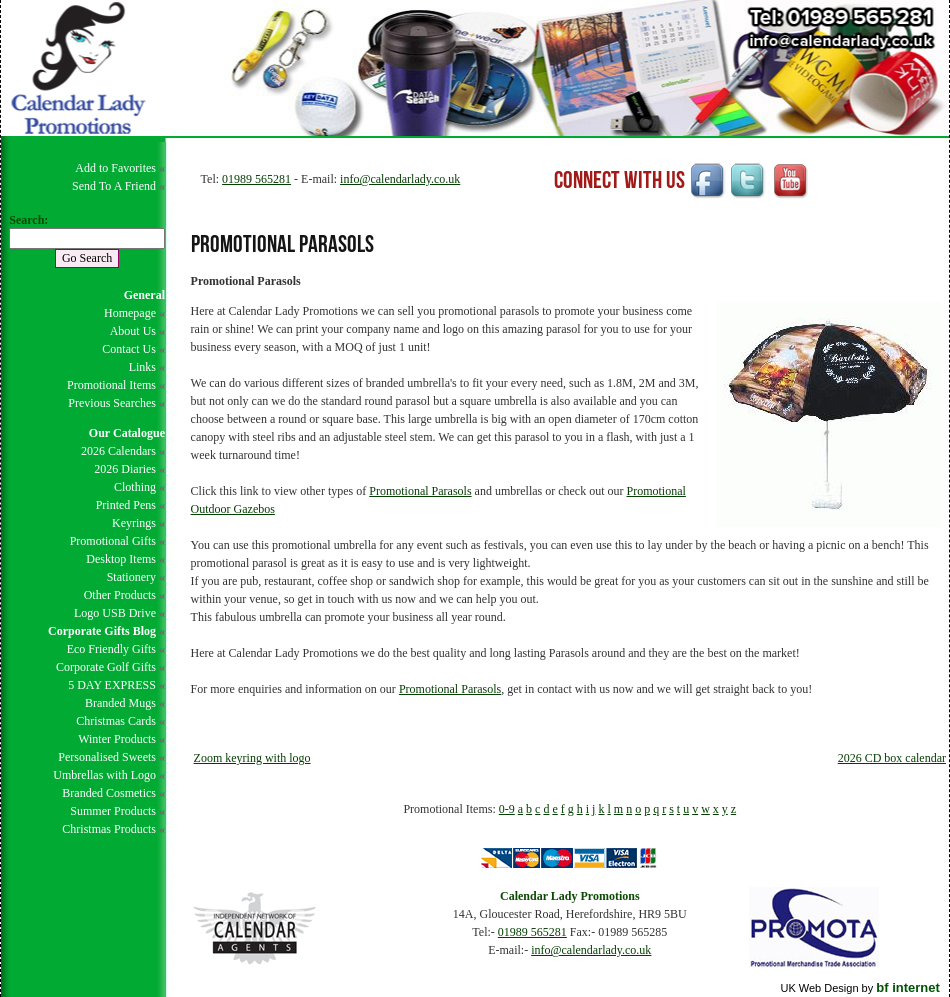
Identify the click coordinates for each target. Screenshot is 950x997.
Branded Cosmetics (109, 793)
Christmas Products (109, 829)
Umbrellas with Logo (104, 775)
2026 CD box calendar (892, 758)
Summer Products (113, 811)
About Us (133, 331)
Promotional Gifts (113, 541)
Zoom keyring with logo (252, 758)
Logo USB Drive (115, 613)
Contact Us (129, 349)
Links (142, 367)
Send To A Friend (114, 186)
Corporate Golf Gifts (106, 667)
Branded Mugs (120, 703)
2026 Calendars (118, 451)
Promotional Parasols (420, 491)
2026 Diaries (125, 469)
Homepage (130, 313)
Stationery (131, 577)
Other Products (120, 595)
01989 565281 (256, 179)
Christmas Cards (116, 721)
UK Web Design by (859, 988)
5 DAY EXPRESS (112, 685)
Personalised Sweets (107, 757)
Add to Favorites (115, 168)
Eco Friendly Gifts (111, 649)
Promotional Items (111, 385)
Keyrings (134, 523)
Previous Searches (112, 403)
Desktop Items (121, 559)
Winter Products (117, 739)
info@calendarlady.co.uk (400, 179)
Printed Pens (126, 505)
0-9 (507, 809)
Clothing (135, 487)
